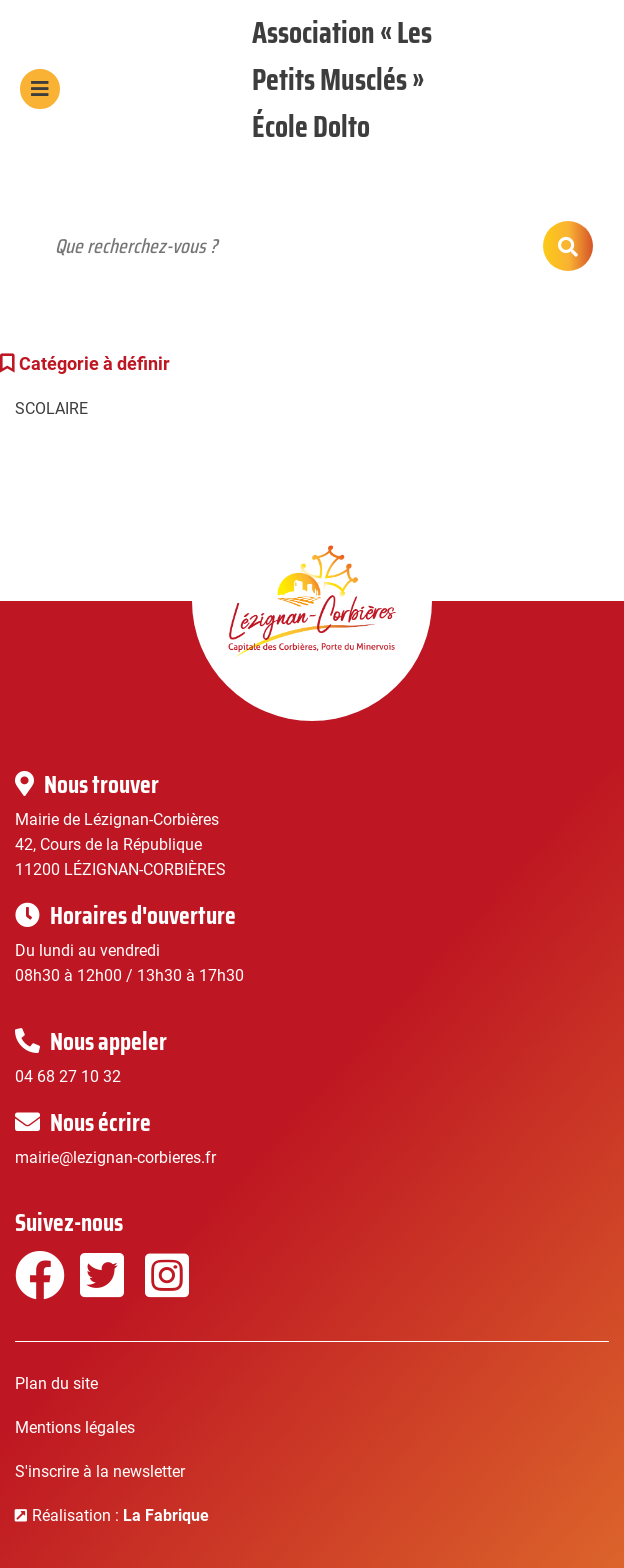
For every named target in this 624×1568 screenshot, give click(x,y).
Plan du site (56, 1383)
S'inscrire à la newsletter (100, 1471)
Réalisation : (120, 1515)
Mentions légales (75, 1427)
